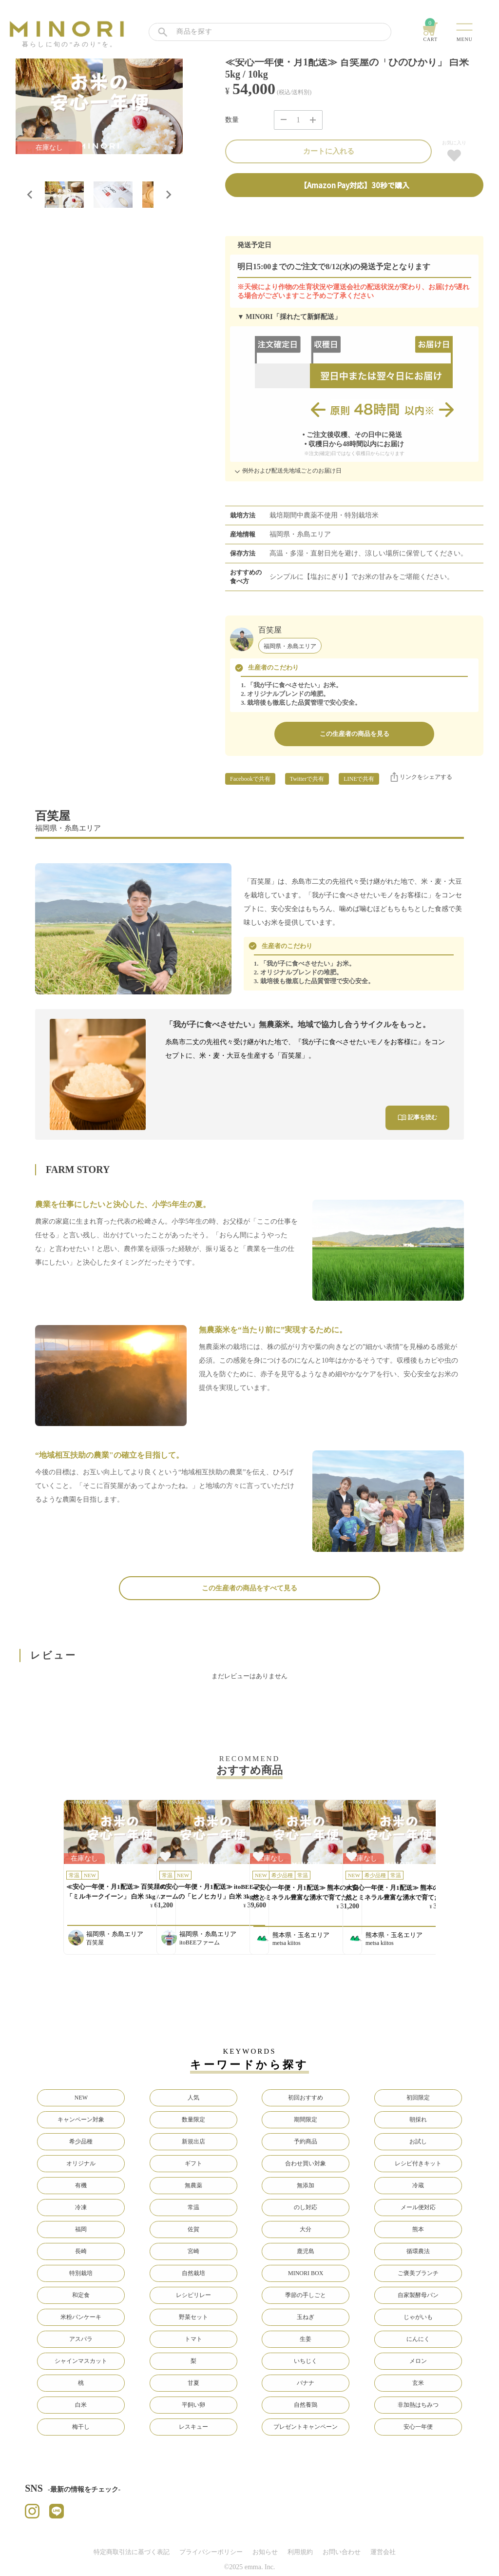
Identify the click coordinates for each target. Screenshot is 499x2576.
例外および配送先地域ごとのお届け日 (287, 471)
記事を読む (417, 1117)
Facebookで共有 (250, 778)
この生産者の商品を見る (354, 733)
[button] (64, 194)
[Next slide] (168, 194)
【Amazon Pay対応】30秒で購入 (354, 185)
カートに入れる (328, 151)
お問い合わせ (342, 2552)
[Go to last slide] (30, 194)
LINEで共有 (359, 778)
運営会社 (383, 2552)
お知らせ (265, 2552)
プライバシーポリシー (211, 2552)
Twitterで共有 (307, 778)
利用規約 (300, 2552)
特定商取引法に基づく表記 (132, 2552)
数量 (232, 119)
